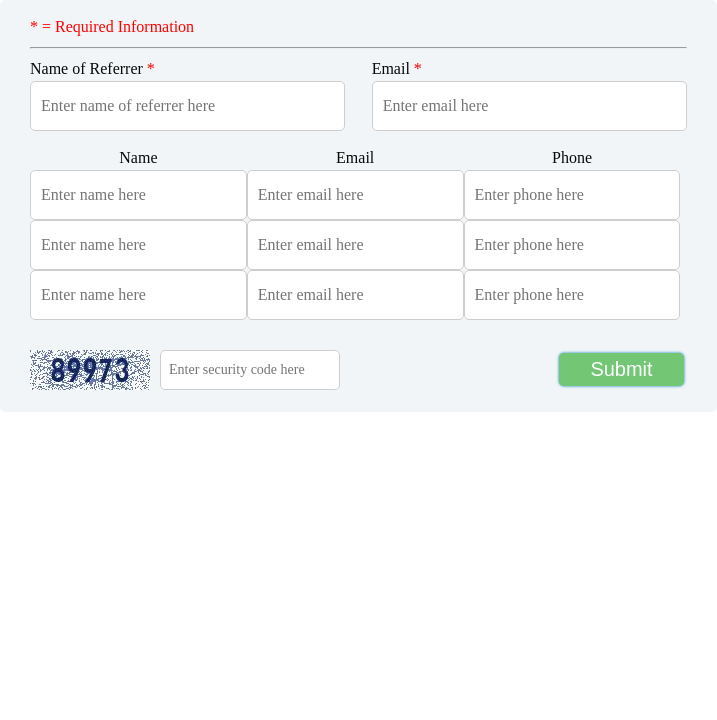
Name (138, 157)
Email (397, 68)
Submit (621, 369)
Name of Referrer (92, 68)
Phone (572, 157)
